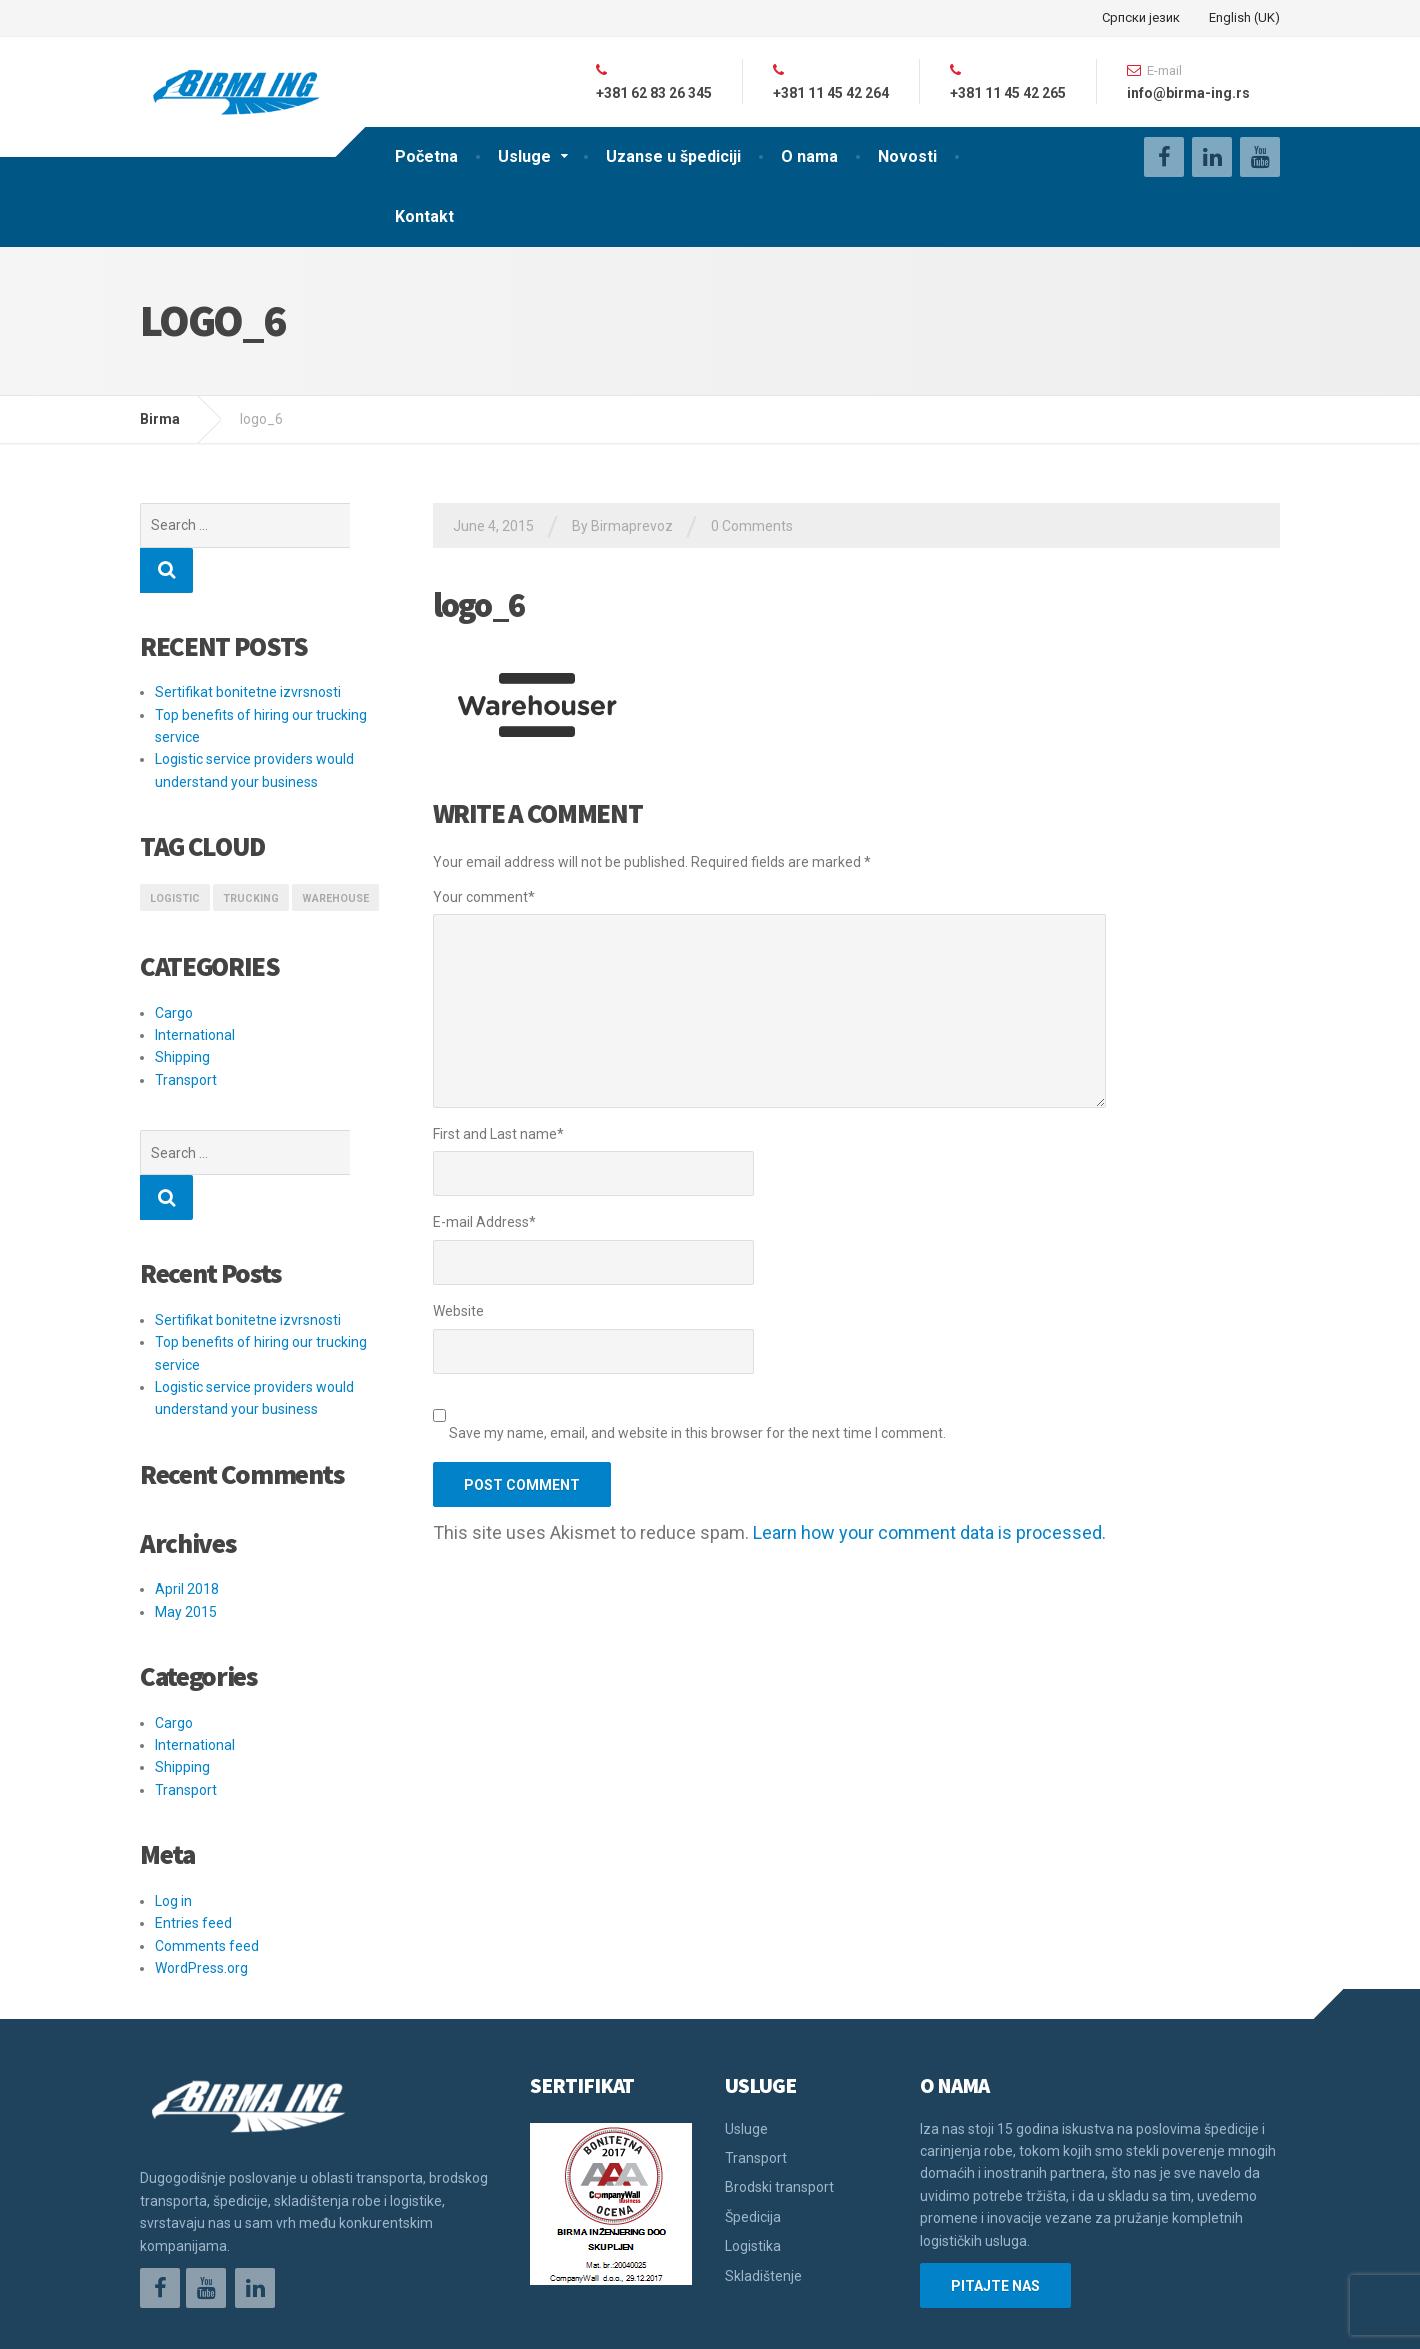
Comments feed (207, 1856)
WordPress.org (201, 1878)
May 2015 (186, 1522)
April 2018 (187, 1499)
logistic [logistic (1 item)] (175, 853)
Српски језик (1141, 17)
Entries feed (193, 1833)
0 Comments (752, 526)
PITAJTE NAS (995, 2196)
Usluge (524, 156)
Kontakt (424, 216)
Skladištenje (763, 2186)
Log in (173, 1811)
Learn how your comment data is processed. (929, 1532)
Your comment (484, 897)
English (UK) (1244, 17)
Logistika (753, 2156)
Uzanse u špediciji (673, 156)
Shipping (182, 1012)
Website (458, 1311)
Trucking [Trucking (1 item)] (251, 853)
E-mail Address (484, 1222)
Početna (426, 156)
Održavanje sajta (195, 2319)
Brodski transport (779, 2097)
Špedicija (753, 2127)
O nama (809, 156)
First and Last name (498, 1134)
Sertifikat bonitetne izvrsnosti (248, 647)
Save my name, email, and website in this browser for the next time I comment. (697, 1433)
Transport (186, 1035)
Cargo (174, 968)
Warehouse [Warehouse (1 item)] (335, 853)
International (195, 990)
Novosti (907, 156)
